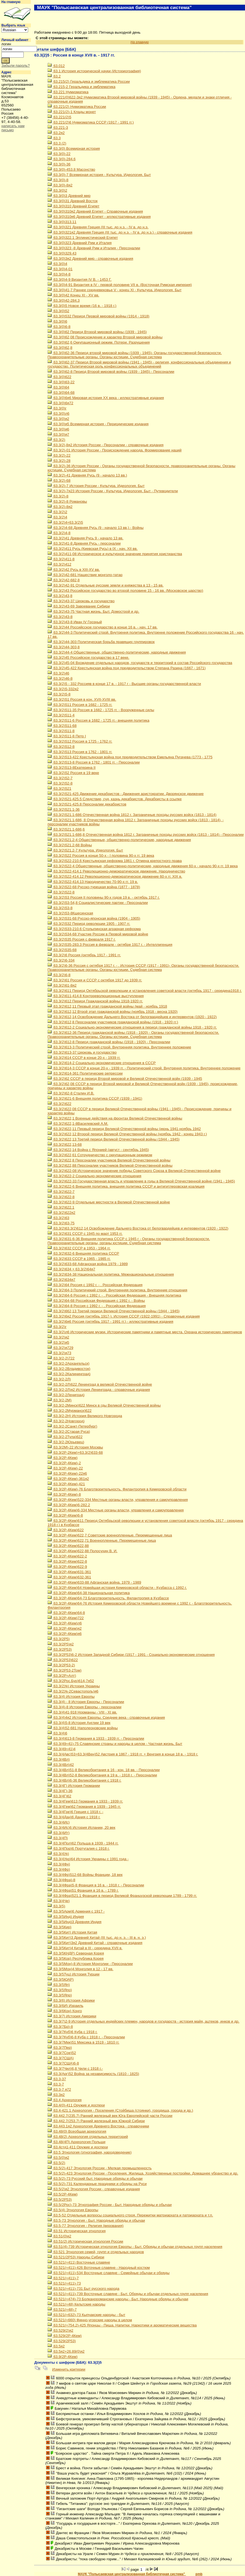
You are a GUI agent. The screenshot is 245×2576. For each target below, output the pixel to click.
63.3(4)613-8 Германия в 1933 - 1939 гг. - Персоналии (95, 1738)
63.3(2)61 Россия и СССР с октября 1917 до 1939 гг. (94, 980)
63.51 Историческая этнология (76, 2231)
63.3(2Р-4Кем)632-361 (69, 1577)
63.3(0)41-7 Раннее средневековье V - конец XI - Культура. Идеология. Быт (114, 290)
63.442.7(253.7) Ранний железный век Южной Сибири (96, 2121)
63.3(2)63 (58, 1218)
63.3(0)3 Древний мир (68, 196)
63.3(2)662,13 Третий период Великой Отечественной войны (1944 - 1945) (113, 1311)
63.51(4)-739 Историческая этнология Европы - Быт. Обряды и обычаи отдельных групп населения (134, 2247)
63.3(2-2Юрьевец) (65, 1442)
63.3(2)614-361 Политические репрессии (85, 1073)
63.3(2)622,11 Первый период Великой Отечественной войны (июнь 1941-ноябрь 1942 (124, 1129)
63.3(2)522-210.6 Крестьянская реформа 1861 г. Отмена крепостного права (114, 861)
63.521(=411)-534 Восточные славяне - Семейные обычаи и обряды (108, 2273)
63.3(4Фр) (58, 1869)
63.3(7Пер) (59, 2047)
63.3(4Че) (58, 1901)
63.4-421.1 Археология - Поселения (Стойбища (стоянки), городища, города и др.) (120, 2110)
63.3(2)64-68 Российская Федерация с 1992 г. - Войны (96, 1300)
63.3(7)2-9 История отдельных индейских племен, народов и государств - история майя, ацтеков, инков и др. (143, 2021)
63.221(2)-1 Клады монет (71, 112)
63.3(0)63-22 (60, 382)
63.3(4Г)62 (59, 1796)
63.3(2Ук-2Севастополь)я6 (72, 1691)
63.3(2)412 (59, 564)
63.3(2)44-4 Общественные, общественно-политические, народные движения (116, 652)
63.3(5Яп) (58, 1985)
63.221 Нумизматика (67, 92)
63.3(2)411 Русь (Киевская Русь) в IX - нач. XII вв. (92, 549)
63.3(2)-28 (58, 461)
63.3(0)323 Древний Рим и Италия (79, 243)
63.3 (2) (56, 143)
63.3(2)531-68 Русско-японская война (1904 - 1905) (93, 918)
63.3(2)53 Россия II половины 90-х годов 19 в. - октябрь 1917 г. (103, 897)
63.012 (55, 66)
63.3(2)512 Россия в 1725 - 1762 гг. (79, 741)
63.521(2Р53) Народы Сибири (75, 2257)
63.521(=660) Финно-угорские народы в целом (89, 2320)
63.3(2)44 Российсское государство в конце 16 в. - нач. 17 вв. (102, 627)
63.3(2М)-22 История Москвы (75, 1447)
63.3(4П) (57, 1838)
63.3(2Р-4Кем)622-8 (67, 1561)
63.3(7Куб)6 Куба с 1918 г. (72, 2032)
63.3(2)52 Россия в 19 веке (73, 773)
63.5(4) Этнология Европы (72, 2210)
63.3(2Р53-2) (61, 1665)
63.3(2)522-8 (60, 892)
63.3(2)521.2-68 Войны (69, 845)
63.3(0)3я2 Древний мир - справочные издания (90, 258)
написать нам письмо (13, 128)
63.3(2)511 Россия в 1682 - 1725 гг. (79, 705)
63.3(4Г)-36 (59, 1791)
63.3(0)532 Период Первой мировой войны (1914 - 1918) (98, 316)
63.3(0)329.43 (61, 253)
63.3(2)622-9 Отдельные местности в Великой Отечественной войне (108, 1202)
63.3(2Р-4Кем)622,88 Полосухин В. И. (82, 1551)
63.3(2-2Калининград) (68, 1374)
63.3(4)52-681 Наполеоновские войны (82, 1728)
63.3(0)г (56, 408)
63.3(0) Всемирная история (73, 148)
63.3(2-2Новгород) (65, 1421)
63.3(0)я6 (58, 429)
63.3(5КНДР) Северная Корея (75, 1953)
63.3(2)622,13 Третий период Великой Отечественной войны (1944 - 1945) (113, 1139)
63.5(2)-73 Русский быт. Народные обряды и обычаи (94, 2178)
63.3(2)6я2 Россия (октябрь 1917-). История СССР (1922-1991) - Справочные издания (123, 1316)
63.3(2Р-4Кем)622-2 (67, 1556)
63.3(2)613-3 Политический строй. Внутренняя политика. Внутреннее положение (119, 1047)
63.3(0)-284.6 (61, 159)
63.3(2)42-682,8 (63, 580)
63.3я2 (55, 2095)
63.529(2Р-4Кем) (64, 2336)
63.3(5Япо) (59, 1990)
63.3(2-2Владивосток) (68, 1369)
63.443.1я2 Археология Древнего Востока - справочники (98, 2126)
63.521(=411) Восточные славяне (78, 2262)
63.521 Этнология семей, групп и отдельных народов (95, 2252)
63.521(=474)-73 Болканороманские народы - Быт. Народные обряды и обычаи (117, 2299)
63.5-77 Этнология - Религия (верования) (85, 2226)
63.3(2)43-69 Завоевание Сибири (78, 606)
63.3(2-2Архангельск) (68, 1363)
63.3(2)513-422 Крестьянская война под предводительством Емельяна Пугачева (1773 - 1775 (129, 757)
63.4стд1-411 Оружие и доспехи (77, 2147)
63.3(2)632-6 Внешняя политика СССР (83, 1253)
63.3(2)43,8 (59, 596)
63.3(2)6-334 (60, 960)
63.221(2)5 (59, 117)
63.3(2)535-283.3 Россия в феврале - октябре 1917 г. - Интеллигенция (109, 944)
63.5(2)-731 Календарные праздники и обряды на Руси (97, 2184)
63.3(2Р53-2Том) (64, 1670)
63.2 (54, 76)
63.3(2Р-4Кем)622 (65, 1530)
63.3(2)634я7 (61, 1280)
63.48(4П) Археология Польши (76, 2142)
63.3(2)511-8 (60, 731)
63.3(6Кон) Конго (64, 2011)
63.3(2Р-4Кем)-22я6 (67, 1473)
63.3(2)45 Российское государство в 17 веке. (88, 657)
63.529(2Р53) (61, 2341)
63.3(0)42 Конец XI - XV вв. (73, 295)
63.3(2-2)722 (60, 1358)
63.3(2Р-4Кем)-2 (64, 1463)
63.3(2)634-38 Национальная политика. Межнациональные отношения (110, 1274)
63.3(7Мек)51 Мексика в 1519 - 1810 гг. (83, 2042)
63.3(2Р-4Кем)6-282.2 (68, 1505)
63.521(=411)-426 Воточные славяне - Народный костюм (98, 2268)
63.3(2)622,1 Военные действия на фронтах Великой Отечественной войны (114, 1118)
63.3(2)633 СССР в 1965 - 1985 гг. (79, 1259)
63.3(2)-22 (58, 455)
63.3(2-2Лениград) (65, 1395)
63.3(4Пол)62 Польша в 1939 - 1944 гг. (83, 1843)
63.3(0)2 (57, 190)
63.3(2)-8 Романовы (67, 501)
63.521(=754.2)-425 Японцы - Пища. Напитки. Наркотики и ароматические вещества (121, 2325)
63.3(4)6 (57, 1733)
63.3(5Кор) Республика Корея (75, 1958)
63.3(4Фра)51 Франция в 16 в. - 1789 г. (83, 1890)
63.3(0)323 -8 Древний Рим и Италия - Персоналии (93, 248)
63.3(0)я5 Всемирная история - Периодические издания (97, 424)
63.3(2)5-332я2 (63, 689)
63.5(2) (56, 2163)
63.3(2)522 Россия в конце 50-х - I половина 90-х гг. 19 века (100, 855)
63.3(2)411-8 (60, 559)
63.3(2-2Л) (59, 1379)
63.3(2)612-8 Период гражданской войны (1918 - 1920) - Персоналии (108, 1042)
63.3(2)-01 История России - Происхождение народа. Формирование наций (114, 450)
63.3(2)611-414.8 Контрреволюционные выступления (95, 996)
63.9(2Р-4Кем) (62, 2357)
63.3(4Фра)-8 (61, 1880)
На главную (10, 2)
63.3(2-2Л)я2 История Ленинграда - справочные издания (98, 1390)
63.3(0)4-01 (59, 269)
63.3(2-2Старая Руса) (68, 1431)
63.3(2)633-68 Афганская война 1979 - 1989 (87, 1264)
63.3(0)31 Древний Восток (72, 201)
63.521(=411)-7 (63, 2278)
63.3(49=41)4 (61, 1749)
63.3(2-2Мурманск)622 (69, 1411)
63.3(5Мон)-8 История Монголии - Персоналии (90, 1964)
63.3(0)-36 (58, 164)
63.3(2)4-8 (58, 533)
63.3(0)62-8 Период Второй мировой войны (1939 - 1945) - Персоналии (110, 371)
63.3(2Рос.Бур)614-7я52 (70, 1681)
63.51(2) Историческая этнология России (85, 2241)
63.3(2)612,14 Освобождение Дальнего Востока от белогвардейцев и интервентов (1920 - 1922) (132, 1017)
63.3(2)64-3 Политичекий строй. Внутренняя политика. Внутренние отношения (117, 1290)
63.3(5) (56, 1906)
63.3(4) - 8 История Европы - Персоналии (85, 1702)
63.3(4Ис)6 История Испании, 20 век (81, 1827)
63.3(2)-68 (58, 480)
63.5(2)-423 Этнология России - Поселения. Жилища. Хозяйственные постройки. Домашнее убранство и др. (142, 2173)
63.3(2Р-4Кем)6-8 (65, 1515)
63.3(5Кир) (59, 1927)
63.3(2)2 (57, 512)
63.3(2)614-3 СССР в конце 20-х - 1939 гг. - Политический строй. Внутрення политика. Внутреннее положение (143, 1068)
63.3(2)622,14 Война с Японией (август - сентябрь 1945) (98, 1150)
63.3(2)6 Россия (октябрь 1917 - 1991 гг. (84, 955)
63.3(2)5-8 (58, 694)
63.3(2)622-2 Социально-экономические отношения (94, 1176)
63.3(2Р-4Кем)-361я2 (68, 1479)
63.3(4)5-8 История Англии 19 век (78, 1723)
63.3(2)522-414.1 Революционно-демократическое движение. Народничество (116, 871)
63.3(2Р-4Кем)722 (65, 1618)
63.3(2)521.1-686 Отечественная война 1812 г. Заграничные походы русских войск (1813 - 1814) (131, 815)
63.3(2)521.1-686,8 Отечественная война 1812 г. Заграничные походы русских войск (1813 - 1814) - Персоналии (145, 834)
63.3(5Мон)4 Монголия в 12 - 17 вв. (80, 1969)
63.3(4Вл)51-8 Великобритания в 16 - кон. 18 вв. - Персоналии (103, 1770)
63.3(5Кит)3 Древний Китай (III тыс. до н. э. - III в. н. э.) (96, 1937)
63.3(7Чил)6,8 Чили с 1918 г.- (75, 2068)
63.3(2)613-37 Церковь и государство (82, 1052)
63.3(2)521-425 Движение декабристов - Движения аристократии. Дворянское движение (125, 794)
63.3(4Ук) (58, 1854)
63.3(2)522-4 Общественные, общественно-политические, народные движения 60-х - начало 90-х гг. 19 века (142, 866)
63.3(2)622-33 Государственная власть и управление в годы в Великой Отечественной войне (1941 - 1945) (141, 1181)
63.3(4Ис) (58, 1822)
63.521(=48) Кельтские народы (76, 2304)
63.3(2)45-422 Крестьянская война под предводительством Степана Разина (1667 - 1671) (126, 668)
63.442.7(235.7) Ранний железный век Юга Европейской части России (109, 2116)
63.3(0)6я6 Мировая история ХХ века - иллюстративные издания (105, 398)
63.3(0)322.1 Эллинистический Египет (82, 237)
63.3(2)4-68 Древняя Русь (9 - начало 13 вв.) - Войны (95, 528)
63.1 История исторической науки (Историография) (94, 71)
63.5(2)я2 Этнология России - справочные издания (93, 2189)
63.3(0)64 (58, 387)
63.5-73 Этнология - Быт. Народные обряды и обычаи (96, 2220)
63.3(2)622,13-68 (64, 1144)
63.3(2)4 (57, 517)
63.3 (54, 138)
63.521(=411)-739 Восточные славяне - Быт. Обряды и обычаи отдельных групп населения (127, 2294)
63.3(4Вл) (58, 1759)
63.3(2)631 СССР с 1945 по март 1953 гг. (84, 1233)
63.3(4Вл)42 (60, 1765)
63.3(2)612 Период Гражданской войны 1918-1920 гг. (95, 1001)
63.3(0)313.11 (61, 222)
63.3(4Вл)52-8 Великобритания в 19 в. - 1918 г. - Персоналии (102, 1775)
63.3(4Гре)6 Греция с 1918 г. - (75, 1812)
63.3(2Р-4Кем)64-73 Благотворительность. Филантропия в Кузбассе (108, 1598)
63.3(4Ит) (58, 1833)
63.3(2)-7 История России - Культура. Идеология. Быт (95, 486)
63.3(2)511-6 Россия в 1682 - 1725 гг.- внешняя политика (98, 720)
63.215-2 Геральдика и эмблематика (81, 87)
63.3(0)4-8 (58, 274)
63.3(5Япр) (59, 1995)
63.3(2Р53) (59, 1649)
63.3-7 (55, 2084)
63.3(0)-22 (58, 154)
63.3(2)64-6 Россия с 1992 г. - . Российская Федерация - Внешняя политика (114, 1295)
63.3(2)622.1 (60, 1207)
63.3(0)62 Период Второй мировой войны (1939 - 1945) (97, 332)
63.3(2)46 (58, 673)
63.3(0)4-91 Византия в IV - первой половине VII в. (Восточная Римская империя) (119, 285)
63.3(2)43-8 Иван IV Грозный (74, 622)
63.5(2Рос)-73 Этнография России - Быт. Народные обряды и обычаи (109, 2205)
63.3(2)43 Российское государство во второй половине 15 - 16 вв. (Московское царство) (125, 590)
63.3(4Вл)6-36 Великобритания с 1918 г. (84, 1780)
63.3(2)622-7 (60, 1192)
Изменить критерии (68, 2369)
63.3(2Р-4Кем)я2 (64, 1628)
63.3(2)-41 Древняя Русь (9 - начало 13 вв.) (87, 475)
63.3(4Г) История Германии (73, 1786)
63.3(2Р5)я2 (60, 1644)
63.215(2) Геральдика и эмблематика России (88, 81)
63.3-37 (56, 2079)
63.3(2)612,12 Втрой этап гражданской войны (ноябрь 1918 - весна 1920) (112, 1011)
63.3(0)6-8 (58, 327)
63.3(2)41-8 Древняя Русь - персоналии (83, 543)
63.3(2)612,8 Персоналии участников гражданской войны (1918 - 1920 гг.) (112, 1022)
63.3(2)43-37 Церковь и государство (80, 601)
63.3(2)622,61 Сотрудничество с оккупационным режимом (99, 1155)
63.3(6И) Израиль (65, 2006)
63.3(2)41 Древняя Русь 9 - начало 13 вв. (85, 538)
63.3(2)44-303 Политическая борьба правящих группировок (101, 642)
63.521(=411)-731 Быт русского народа (83, 2288)
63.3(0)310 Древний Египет (73, 206)
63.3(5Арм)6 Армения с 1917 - (75, 1911)
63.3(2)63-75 (60, 1223)
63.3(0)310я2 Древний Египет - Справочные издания (95, 211)
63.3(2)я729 (60, 1348)
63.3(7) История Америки (71, 2016)
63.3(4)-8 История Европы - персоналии (84, 1707)
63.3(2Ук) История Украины (73, 1686)
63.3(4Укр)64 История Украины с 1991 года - (87, 1859)
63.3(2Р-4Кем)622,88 (68, 1546)
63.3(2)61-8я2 (61, 985)
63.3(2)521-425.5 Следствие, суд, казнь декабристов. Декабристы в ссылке (114, 799)
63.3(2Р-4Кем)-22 (65, 1468)
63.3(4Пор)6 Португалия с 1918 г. (78, 1848)
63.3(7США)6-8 (63, 2063)
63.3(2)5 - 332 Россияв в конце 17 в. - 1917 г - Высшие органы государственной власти (124, 684)
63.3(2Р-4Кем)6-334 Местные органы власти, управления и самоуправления (115, 1510)
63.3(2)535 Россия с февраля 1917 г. (81, 939)
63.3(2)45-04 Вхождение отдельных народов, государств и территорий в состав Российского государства (139, 663)
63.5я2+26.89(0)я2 (65, 2351)
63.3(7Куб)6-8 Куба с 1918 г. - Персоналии (86, 2037)
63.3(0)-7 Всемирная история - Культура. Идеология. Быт (99, 175)
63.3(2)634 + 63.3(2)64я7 (71, 1269)
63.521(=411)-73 (64, 2283)
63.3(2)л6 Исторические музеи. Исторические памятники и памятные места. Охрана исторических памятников (144, 1332)
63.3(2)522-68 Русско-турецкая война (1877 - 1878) (93, 887)
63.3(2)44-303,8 (63, 647)
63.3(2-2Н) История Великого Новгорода (84, 1416)
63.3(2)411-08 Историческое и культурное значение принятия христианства (114, 554)
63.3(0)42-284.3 (63, 300)
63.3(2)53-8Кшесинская (70, 913)
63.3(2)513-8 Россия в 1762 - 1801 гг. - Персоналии (93, 762)
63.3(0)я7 (58, 434)
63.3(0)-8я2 (59, 185)
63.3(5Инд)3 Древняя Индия (74, 1922)
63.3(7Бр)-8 (60, 2027)
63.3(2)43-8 (59, 617)
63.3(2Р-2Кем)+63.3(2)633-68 (75, 1452)
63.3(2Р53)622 (62, 1660)
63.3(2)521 (59, 788)
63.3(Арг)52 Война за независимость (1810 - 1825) (93, 2074)
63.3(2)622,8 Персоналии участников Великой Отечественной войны (108, 1160)
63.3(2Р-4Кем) (62, 1458)
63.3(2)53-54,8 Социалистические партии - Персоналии (97, 903)
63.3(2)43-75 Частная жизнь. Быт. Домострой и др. (93, 611)
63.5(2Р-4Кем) (62, 2194)
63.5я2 (55, 2346)
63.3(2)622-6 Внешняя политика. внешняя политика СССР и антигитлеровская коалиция (125, 1186)
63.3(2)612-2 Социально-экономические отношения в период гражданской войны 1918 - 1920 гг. (132, 1027)
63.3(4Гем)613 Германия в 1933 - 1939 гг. (85, 1801)
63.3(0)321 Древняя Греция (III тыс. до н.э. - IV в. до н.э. (97, 227)
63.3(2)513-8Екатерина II (71, 767)
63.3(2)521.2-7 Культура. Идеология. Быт (85, 850)
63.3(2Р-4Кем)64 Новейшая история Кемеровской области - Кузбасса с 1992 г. (117, 1588)
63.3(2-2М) (59, 1400)
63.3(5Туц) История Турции (73, 1974)
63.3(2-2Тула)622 (64, 1437)
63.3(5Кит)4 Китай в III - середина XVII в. (84, 1948)
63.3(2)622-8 (60, 1197)
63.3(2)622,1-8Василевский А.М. (77, 1123)
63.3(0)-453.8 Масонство (71, 169)
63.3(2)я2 (58, 1337)
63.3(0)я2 (58, 419)
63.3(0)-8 (57, 180)
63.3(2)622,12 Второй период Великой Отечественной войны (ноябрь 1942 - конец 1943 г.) (127, 1134)
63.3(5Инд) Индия (65, 1916)
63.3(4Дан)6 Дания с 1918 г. (73, 1817)
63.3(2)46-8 (59, 678)
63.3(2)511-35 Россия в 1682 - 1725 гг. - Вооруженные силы (100, 710)
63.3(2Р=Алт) (61, 1675)
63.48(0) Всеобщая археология (76, 2131)
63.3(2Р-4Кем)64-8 (66, 1613)
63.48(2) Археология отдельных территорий (87, 2137)
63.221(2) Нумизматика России (76, 107)
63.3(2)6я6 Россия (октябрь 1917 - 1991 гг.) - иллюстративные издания (110, 1321)
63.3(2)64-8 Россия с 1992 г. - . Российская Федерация (96, 1306)
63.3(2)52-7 (59, 778)
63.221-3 (57, 127)
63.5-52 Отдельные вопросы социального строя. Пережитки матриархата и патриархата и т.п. (130, 2215)
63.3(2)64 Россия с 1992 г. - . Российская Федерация (94, 1285)
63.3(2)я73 (59, 1353)
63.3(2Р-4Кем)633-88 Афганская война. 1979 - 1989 (94, 1582)
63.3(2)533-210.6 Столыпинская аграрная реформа (94, 929)
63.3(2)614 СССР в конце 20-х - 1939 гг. (83, 1058)
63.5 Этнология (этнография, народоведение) (89, 2152)
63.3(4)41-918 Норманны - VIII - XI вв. (82, 1712)
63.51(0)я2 (59, 2236)
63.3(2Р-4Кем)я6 (64, 1634)
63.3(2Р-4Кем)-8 (64, 1494)
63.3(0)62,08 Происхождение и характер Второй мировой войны (104, 337)
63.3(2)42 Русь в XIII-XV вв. (73, 569)
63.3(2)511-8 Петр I (66, 736)
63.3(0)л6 (58, 413)
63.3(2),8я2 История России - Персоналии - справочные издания (105, 445)
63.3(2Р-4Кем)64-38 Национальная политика (88, 1593)
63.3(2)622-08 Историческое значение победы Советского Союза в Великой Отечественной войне (133, 1171)
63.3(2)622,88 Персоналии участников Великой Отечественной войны (109, 1165)
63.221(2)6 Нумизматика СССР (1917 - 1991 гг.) (90, 122)
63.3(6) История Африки (71, 2000)
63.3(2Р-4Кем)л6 (64, 1623)
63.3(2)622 (59, 1104)
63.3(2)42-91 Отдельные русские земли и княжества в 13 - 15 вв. (105, 585)
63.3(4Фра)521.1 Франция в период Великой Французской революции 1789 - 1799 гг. (122, 1896)
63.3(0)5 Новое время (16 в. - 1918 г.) (81, 306)
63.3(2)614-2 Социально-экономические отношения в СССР (101, 1063)
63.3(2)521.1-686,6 (66, 829)
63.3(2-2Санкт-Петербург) (72, 1426)
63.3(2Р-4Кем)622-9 (67, 1567)
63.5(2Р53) (59, 2199)
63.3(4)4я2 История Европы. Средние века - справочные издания (106, 1717)
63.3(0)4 (57, 264)
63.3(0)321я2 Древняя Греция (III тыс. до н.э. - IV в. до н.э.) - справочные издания (119, 232)
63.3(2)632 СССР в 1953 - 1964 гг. (79, 1248)
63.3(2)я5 (58, 1342)
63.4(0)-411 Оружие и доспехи (76, 2105)
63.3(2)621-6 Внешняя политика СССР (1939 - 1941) (94, 1098)
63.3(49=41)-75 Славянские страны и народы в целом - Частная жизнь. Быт (114, 1744)
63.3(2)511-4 (60, 715)
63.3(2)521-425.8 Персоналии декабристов (86, 804)
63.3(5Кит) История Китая (72, 1932)
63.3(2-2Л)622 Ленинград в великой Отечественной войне (99, 1384)
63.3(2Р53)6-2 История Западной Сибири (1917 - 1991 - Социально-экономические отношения (131, 1655)
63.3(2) (56, 440)
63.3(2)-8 (57, 496)
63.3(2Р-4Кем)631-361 (69, 1572)
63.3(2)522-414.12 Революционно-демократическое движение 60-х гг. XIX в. (114, 876)
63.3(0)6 (57, 321)
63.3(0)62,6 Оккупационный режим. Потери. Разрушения (98, 342)
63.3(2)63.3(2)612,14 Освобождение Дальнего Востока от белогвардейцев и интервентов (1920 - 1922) (137, 1228)
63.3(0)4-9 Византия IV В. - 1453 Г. (79, 279)
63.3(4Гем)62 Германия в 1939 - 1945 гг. (84, 1806)
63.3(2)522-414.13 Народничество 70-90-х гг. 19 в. (92, 882)
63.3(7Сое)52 (61, 2053)
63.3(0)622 (59, 377)
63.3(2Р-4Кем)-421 (66, 1484)
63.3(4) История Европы (71, 1696)
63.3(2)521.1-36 (63, 809)
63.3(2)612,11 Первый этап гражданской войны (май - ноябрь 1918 (107, 1006)
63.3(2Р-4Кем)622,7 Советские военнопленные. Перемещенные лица (109, 1535)
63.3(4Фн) (58, 1864)
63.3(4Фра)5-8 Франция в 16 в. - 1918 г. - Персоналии (95, 1885)
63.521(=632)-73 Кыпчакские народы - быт (86, 2315)
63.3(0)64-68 (60, 392)
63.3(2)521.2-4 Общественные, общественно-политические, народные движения (119, 840)
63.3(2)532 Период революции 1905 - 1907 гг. (88, 924)
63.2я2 (55, 133)
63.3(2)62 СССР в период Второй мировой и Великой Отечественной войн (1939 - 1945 (124, 1079)
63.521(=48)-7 (62, 2309)
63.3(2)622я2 (61, 1213)
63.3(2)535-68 (61, 950)
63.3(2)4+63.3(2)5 (65, 522)
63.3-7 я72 (59, 2089)
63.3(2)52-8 (59, 783)
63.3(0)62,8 (59, 348)
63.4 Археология (64, 2100)
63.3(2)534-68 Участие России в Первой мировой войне (97, 934)
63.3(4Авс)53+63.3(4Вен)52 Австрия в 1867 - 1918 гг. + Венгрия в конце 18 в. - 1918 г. (122, 1754)
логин (6, 44)
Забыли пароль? (15, 65)
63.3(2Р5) (58, 1639)
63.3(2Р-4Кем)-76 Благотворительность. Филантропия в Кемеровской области (116, 1489)
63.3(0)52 (58, 311)
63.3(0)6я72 (60, 403)
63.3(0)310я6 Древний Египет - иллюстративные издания (98, 217)
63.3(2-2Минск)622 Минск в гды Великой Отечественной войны (104, 1405)
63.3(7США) (60, 2058)
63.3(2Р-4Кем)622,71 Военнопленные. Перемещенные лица (101, 1540)
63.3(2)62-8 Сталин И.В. (70, 1093)
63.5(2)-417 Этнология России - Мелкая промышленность (99, 2168)
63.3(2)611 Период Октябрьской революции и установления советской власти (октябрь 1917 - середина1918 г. (144, 991)
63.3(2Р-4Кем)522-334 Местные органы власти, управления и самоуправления (117, 1500)
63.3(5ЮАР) (60, 1979)
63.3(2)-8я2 (59, 507)
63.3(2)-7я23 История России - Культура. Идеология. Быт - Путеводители (112, 491)
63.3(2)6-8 (58, 975)
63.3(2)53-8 (59, 908)
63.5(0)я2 (58, 2157)
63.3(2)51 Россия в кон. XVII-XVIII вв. (81, 699)
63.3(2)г (56, 1327)
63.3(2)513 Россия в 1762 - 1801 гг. (79, 752)
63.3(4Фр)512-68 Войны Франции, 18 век (84, 1875)
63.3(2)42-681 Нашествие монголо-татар (84, 575)
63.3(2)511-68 (61, 726)
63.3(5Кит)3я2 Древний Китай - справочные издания (94, 1943)
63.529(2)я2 (60, 2330)
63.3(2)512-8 (60, 747)
